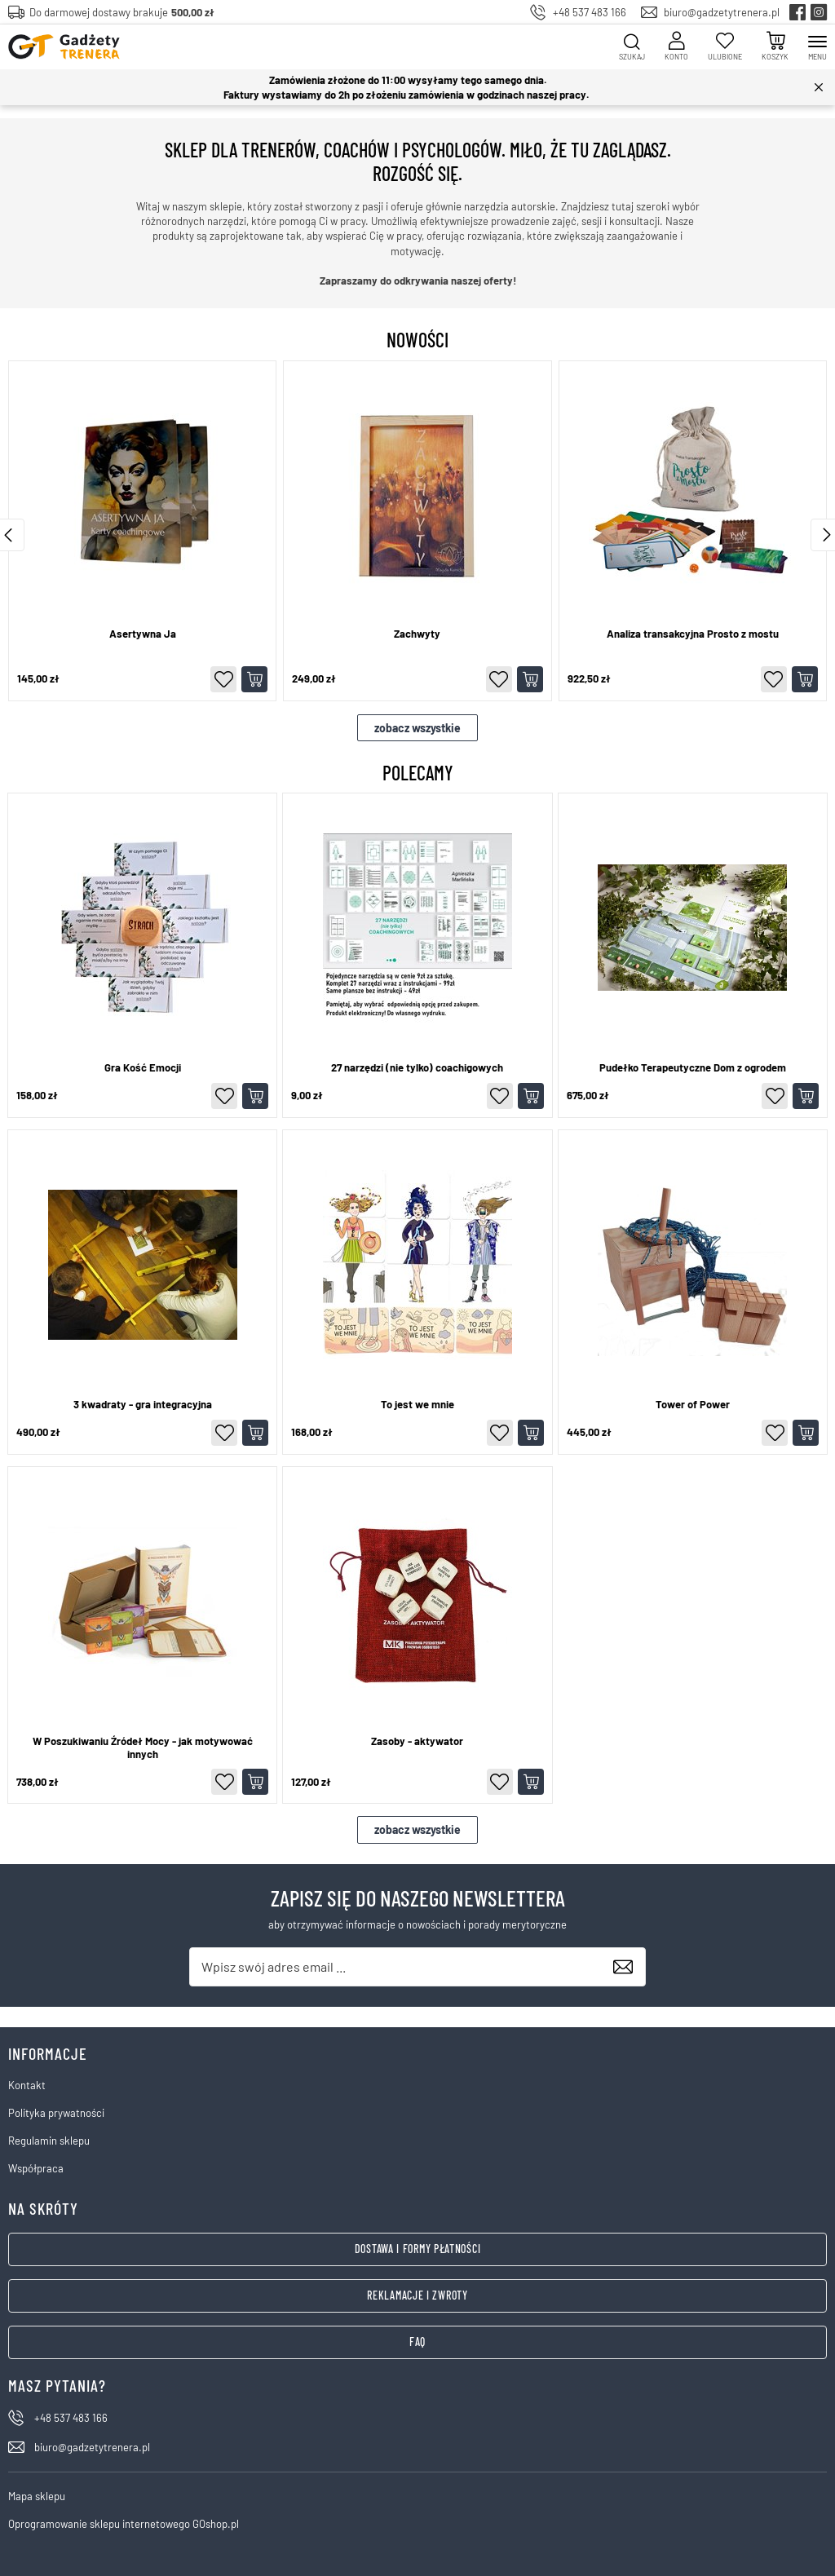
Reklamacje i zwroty (417, 2295)
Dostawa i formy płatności (418, 2249)
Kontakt (27, 2085)
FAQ (417, 2341)
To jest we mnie (417, 1404)
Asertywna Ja (142, 634)
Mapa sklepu (36, 2496)
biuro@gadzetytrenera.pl (722, 12)
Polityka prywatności (56, 2112)
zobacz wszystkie (417, 728)
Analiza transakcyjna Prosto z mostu (693, 634)
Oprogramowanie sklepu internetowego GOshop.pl (123, 2523)
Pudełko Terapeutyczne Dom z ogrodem (692, 1068)
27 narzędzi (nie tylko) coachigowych (417, 1068)
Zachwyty (417, 634)
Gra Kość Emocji (142, 1068)
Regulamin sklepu (49, 2140)
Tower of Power (693, 1404)
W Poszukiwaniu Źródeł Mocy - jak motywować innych (143, 1748)
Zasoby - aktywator (417, 1741)
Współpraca (36, 2168)
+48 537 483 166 (589, 12)
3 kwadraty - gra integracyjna (142, 1404)
